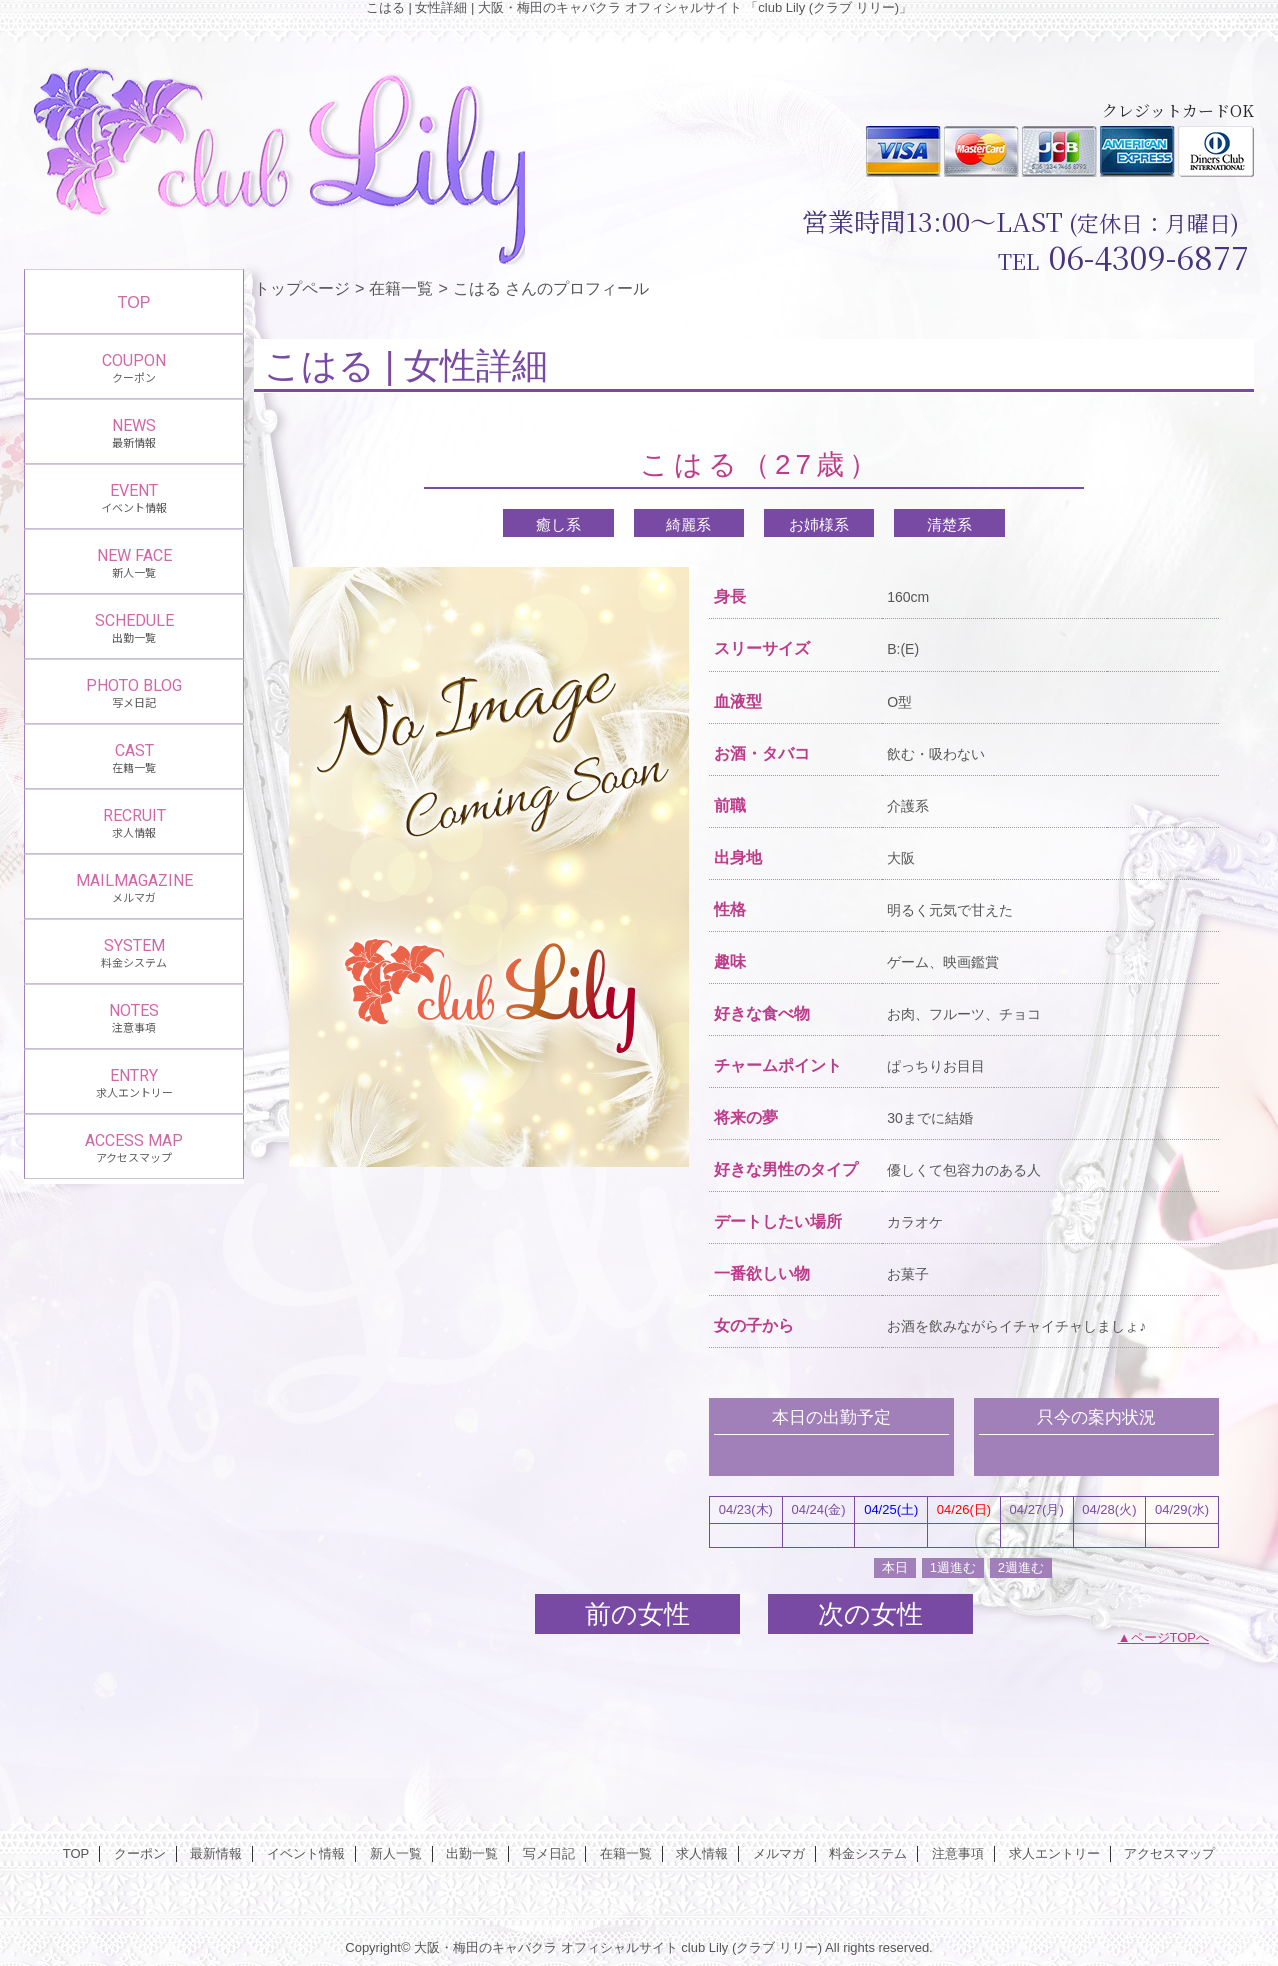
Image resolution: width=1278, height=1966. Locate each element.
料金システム (868, 1853)
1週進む (953, 1567)
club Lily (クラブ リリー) (751, 1947)
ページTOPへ (1170, 1637)
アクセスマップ (1169, 1853)
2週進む (1021, 1567)
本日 (895, 1567)
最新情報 (216, 1853)
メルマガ (779, 1853)
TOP (134, 302)
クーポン (140, 1853)
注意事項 (958, 1853)
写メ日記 (549, 1853)
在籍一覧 (401, 288)
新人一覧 (396, 1853)
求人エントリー (1054, 1853)
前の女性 (637, 1614)
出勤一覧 (472, 1853)
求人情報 (702, 1853)
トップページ (302, 288)
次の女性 (870, 1614)
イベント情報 (306, 1853)
